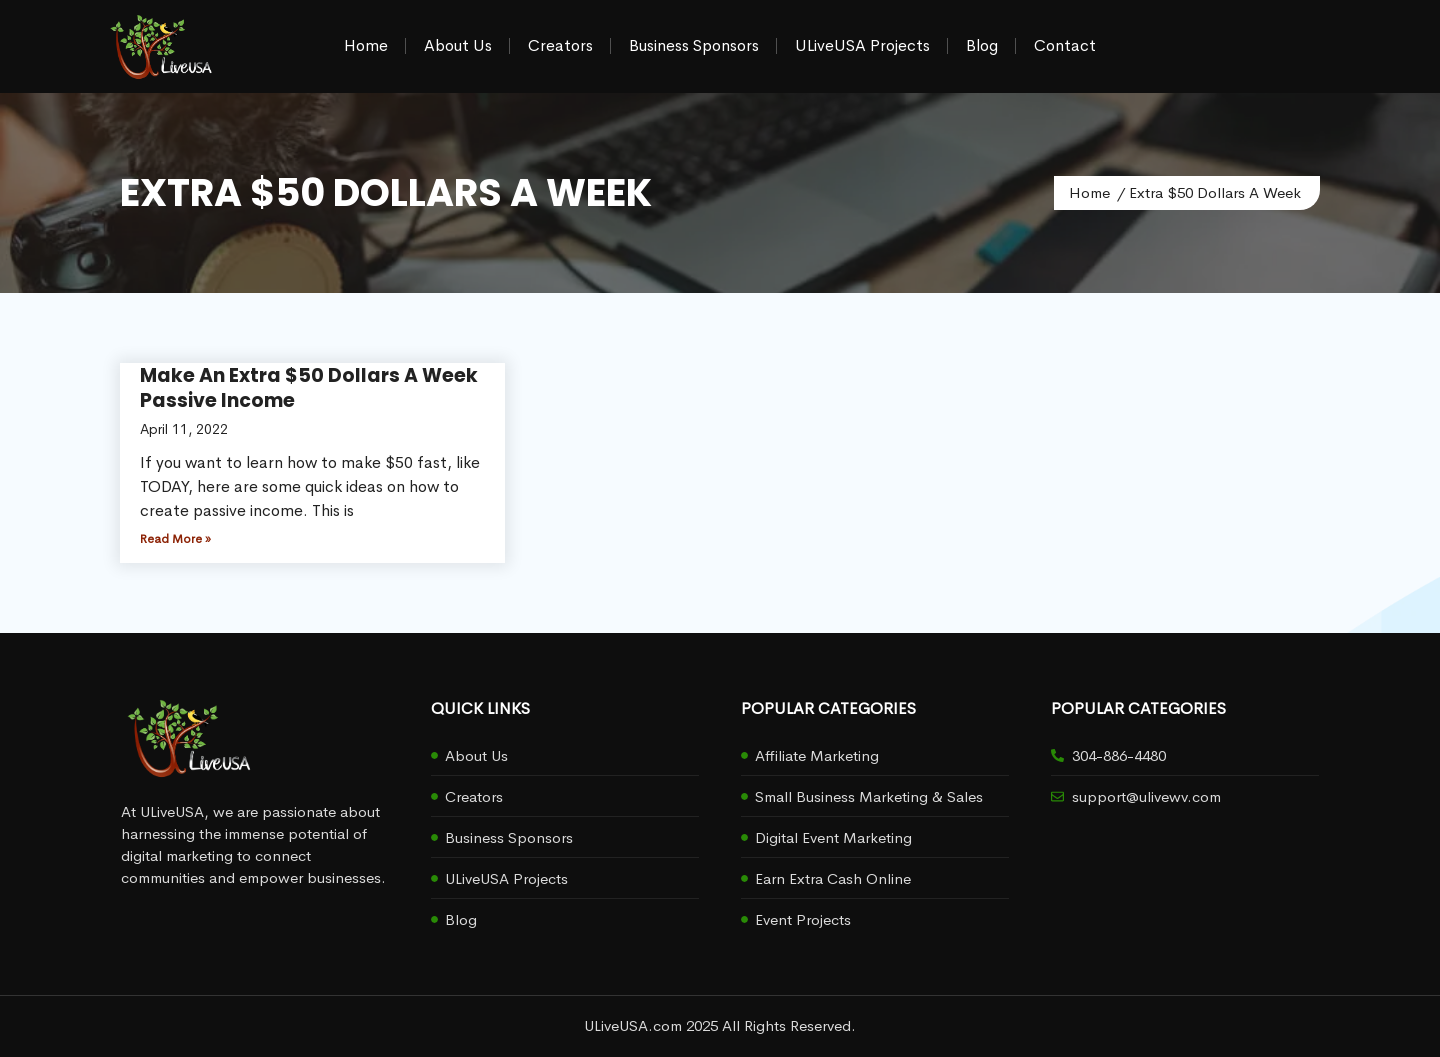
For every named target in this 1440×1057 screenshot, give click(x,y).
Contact (1065, 45)
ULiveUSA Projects (862, 45)
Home (366, 45)
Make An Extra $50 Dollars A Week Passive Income (309, 388)
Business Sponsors (694, 45)
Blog (982, 45)
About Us (458, 45)
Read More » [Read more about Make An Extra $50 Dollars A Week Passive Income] (175, 539)
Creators (560, 45)
